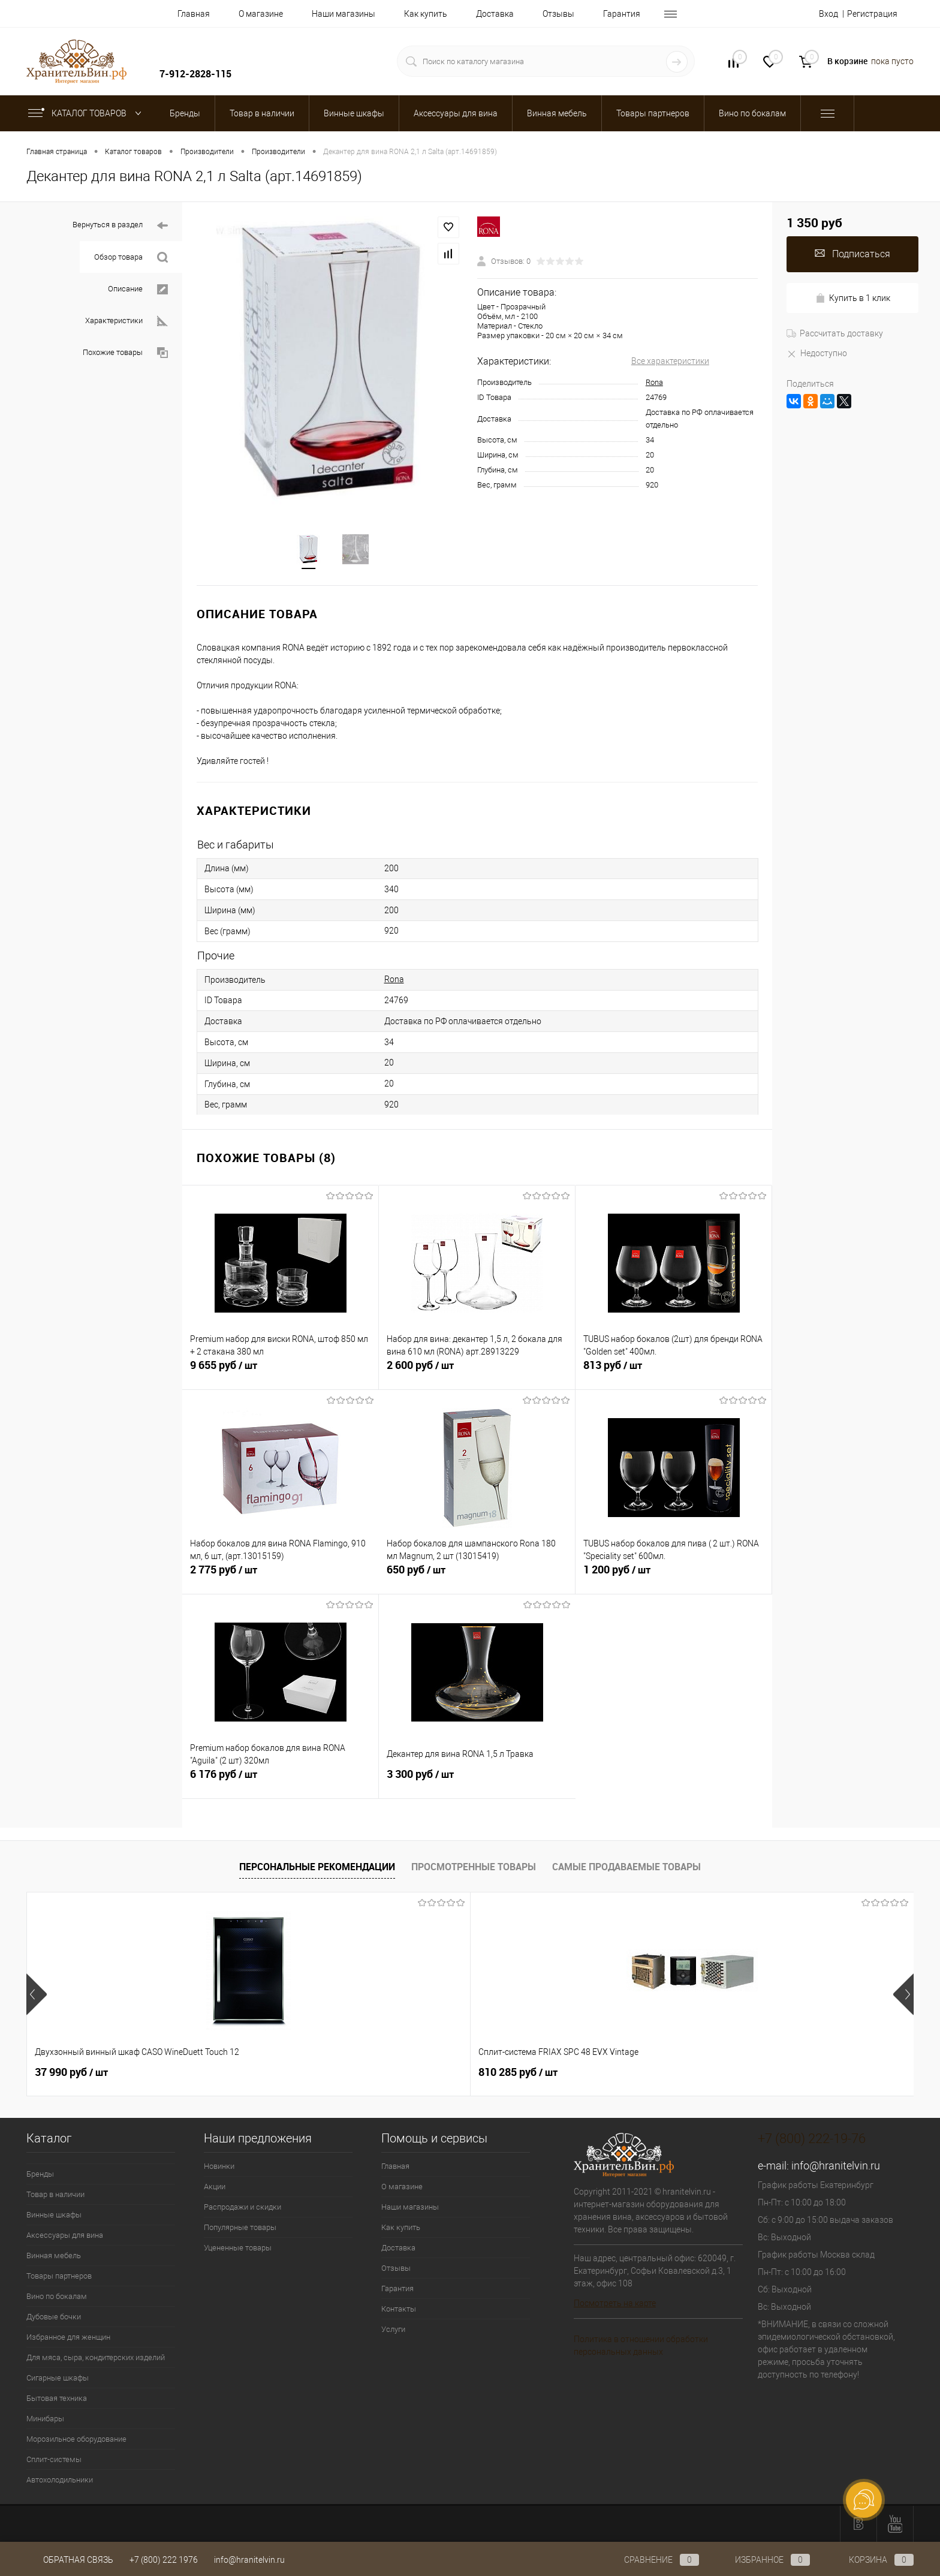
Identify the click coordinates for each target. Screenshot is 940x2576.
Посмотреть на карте (615, 2304)
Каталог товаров (87, 113)
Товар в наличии (55, 2195)
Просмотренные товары (473, 1867)
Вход (828, 14)
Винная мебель (53, 2256)
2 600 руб (477, 1373)
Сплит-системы (54, 2460)
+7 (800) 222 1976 (163, 2560)
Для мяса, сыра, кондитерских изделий (95, 2358)
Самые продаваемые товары (626, 1867)
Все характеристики (670, 361)
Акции (214, 2187)
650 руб (477, 1577)
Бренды (40, 2175)
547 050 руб (429, 2073)
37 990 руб (71, 2073)
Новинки (219, 2167)
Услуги (393, 2330)
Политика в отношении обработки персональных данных (641, 2347)
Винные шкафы (54, 2215)
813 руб (673, 1373)
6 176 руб (280, 1782)
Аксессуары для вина (64, 2236)
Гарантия (621, 14)
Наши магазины (343, 14)
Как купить (425, 14)
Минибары (45, 2419)
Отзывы (558, 14)
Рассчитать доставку (835, 333)
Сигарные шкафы (57, 2379)
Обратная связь (69, 2560)
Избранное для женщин (68, 2338)
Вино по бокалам (56, 2297)
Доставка (495, 14)
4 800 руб (600, 2073)
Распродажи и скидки (242, 2208)
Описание (138, 289)
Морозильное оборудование (76, 2440)
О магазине (261, 14)
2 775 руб (280, 1577)
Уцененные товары (238, 2248)
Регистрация (872, 14)
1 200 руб (673, 1577)
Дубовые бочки (53, 2317)
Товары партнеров (59, 2277)
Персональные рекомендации (317, 1867)
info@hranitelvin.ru (835, 2166)
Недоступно (817, 353)
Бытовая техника (56, 2399)
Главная (193, 14)
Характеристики (126, 321)
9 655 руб (280, 1373)
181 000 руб (784, 2073)
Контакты (398, 2310)
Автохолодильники (59, 2480)
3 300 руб (477, 1782)
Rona (654, 382)
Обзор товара (131, 257)
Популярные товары (240, 2228)
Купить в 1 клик (852, 298)
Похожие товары (125, 353)
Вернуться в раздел (120, 225)
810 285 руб (251, 2073)
